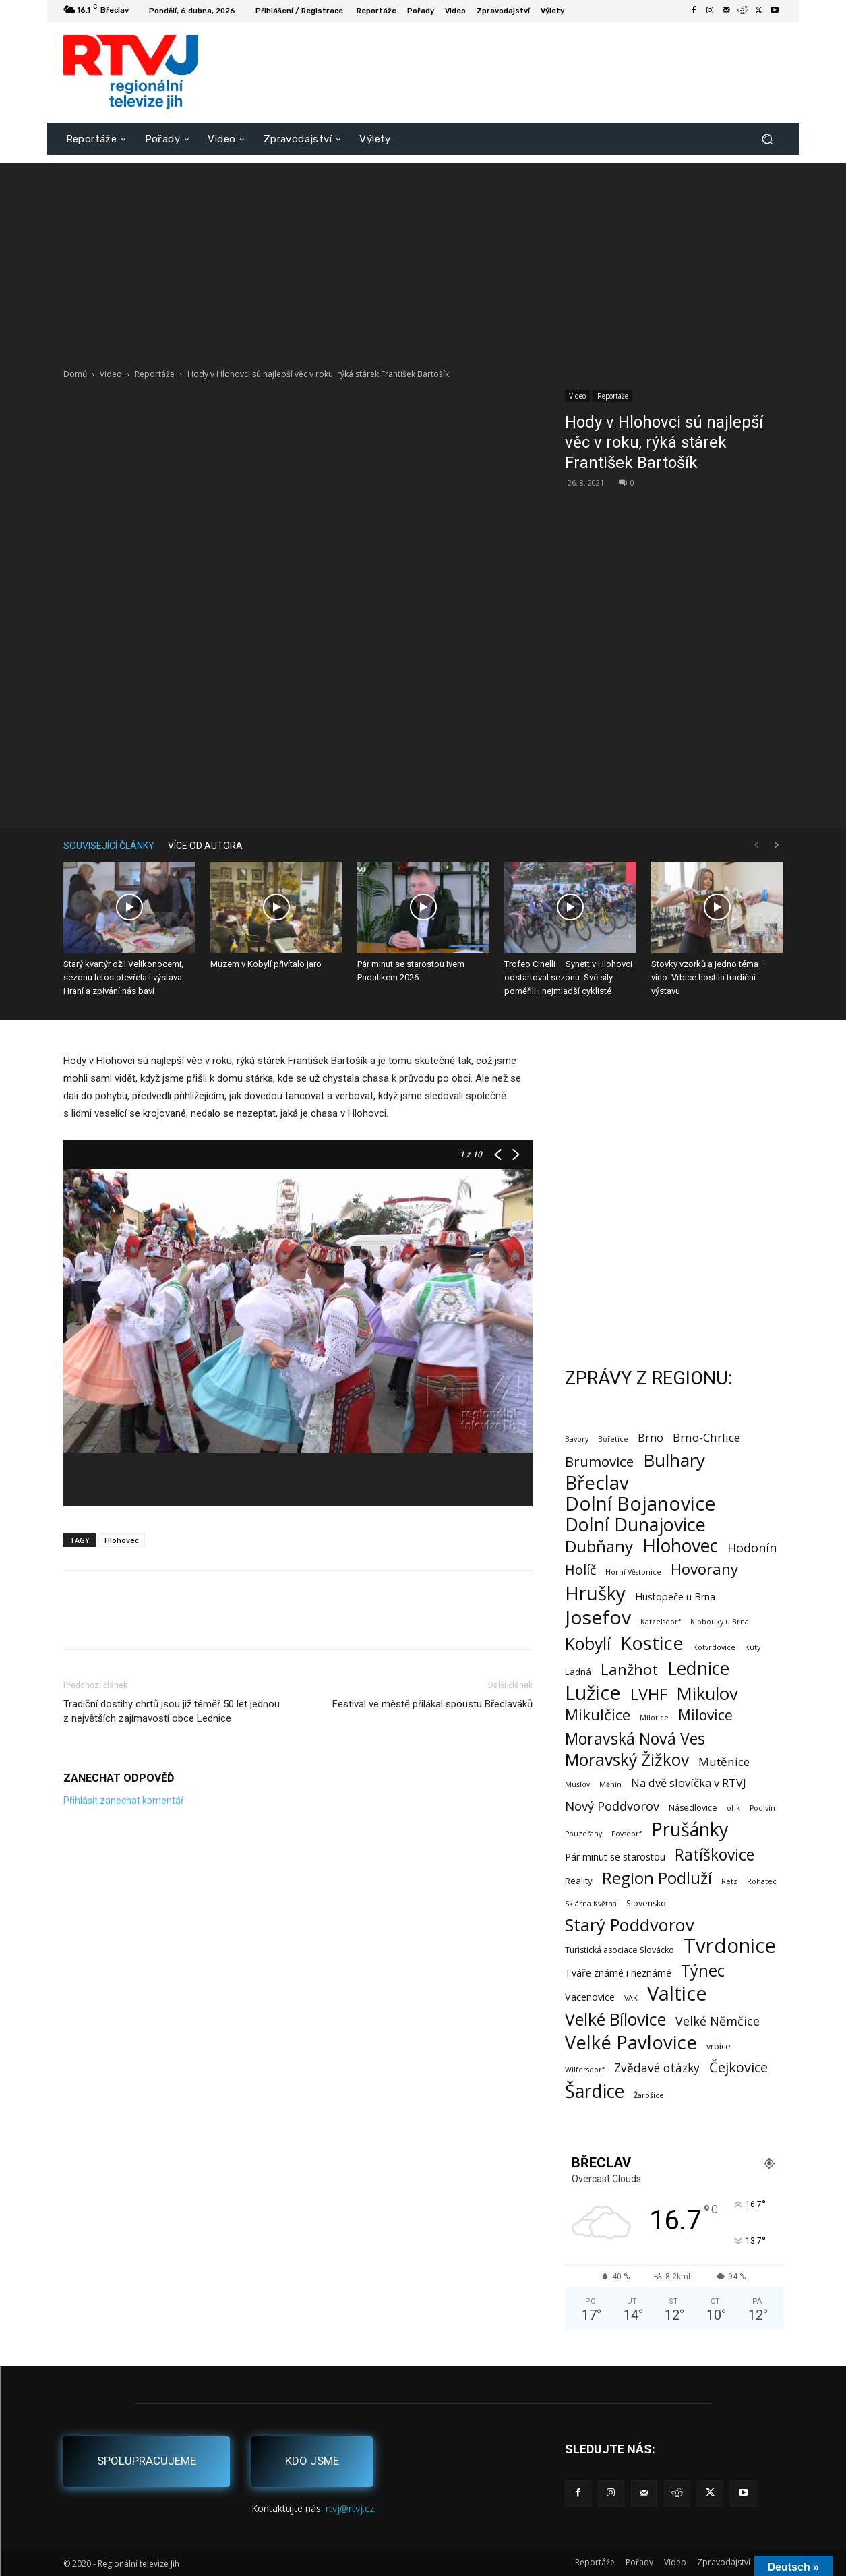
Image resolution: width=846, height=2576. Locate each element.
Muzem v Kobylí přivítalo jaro (266, 964)
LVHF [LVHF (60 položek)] (648, 1694)
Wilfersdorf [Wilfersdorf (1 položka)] (585, 2069)
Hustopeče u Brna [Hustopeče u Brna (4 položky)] (675, 1596)
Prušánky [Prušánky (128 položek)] (689, 1829)
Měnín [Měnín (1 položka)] (610, 1784)
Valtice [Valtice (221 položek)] (677, 1994)
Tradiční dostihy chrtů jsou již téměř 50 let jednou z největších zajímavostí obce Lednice (171, 1711)
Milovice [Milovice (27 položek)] (705, 1715)
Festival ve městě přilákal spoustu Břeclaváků (432, 1704)
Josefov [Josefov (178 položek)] (598, 1617)
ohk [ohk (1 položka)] (733, 1808)
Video (111, 374)
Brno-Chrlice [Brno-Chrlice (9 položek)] (706, 1437)
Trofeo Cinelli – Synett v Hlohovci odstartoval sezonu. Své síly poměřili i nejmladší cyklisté (568, 977)
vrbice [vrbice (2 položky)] (718, 2046)
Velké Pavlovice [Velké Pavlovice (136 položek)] (631, 2042)
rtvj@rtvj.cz (350, 2508)
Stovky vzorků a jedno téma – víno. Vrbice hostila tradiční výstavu (708, 977)
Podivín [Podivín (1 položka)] (762, 1808)
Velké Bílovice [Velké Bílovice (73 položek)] (615, 2019)
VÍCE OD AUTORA (205, 845)
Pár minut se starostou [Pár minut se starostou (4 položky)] (615, 1856)
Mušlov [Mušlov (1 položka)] (577, 1784)
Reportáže (155, 374)
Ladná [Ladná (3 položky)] (578, 1672)
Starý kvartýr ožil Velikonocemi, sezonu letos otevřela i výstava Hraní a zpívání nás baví (123, 977)
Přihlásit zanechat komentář (123, 1800)
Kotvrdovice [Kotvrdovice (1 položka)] (714, 1647)
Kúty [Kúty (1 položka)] (752, 1647)
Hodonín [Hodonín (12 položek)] (752, 1548)
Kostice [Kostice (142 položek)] (652, 1643)
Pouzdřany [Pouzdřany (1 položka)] (583, 1833)
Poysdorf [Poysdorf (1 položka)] (626, 1833)
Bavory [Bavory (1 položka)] (576, 1439)
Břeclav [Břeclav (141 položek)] (597, 1482)
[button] (767, 138)
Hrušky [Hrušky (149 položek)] (595, 1593)
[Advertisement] (423, 257)
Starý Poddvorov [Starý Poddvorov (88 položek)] (629, 1925)
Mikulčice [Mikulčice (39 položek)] (597, 1714)
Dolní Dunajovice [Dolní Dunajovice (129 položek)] (635, 1524)
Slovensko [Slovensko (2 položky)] (646, 1903)
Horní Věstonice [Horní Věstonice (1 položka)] (633, 1572)
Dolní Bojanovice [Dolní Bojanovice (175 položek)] (640, 1503)
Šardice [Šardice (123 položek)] (594, 2091)
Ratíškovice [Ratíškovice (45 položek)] (714, 1855)
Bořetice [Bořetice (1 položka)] (613, 1439)
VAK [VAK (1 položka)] (631, 1998)
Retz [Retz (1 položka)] (729, 1881)
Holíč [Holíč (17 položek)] (580, 1569)
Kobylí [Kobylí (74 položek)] (588, 1644)
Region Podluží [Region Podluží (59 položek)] (657, 1878)
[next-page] (776, 845)
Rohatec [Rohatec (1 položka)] (762, 1881)
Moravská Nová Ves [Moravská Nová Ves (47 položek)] (635, 1739)
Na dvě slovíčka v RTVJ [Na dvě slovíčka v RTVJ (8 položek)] (688, 1783)
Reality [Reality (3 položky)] (579, 1881)
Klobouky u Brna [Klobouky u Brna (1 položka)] (719, 1622)
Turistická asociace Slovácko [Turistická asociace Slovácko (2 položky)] (619, 1950)
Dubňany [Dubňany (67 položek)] (599, 1546)
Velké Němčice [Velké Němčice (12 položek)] (717, 2021)
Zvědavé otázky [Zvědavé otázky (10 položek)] (657, 2068)
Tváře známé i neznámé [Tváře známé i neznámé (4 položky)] (618, 1972)
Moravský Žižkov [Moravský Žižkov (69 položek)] (627, 1760)
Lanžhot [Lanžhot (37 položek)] (629, 1669)
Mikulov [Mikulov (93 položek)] (707, 1694)
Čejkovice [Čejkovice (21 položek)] (738, 2067)
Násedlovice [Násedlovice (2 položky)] (693, 1807)
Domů (75, 374)
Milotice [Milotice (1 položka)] (654, 1717)
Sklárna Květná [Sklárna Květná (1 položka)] (591, 1903)
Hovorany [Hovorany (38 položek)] (704, 1569)
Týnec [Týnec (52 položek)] (703, 1971)
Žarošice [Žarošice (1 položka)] (649, 2095)
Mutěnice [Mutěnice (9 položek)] (724, 1762)
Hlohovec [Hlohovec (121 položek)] (680, 1545)
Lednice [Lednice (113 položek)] (698, 1669)
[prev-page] (756, 845)
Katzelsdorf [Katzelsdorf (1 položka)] (660, 1622)
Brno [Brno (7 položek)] (650, 1438)
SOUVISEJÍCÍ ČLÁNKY (108, 845)
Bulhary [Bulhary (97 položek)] (674, 1460)
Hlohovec (121, 1540)
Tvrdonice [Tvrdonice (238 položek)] (730, 1946)
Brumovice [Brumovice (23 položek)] (599, 1462)
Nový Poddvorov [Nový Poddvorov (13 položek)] (612, 1805)
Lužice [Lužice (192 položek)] (593, 1693)
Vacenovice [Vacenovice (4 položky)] (590, 1997)
